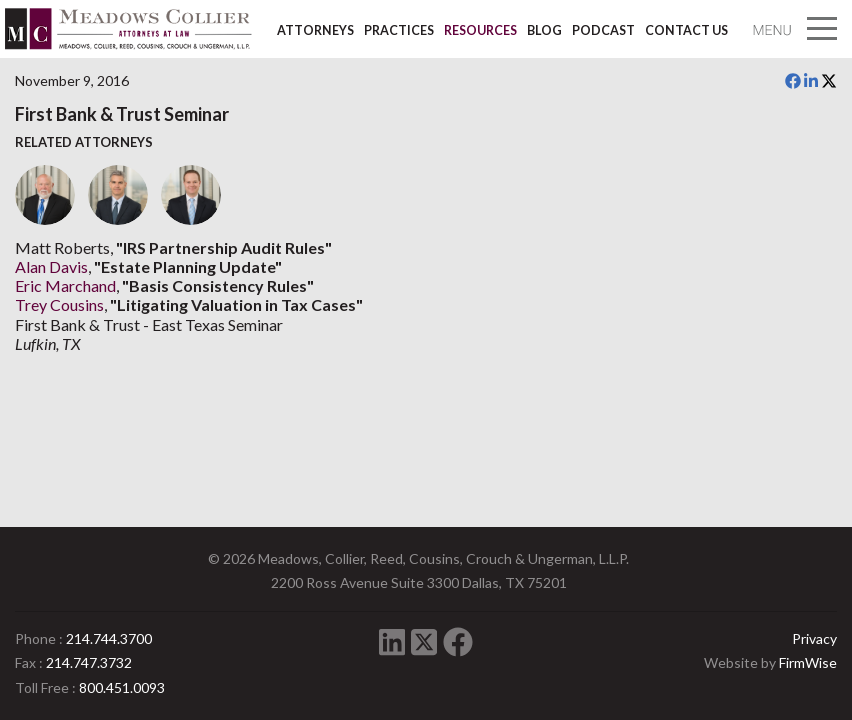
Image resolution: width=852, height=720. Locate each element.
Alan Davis (51, 266)
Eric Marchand (65, 285)
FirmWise (808, 662)
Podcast (603, 30)
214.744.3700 (109, 638)
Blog (544, 30)
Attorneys (315, 30)
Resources (480, 30)
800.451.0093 (122, 687)
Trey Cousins (59, 304)
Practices (399, 30)
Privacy (814, 638)
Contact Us (686, 30)
